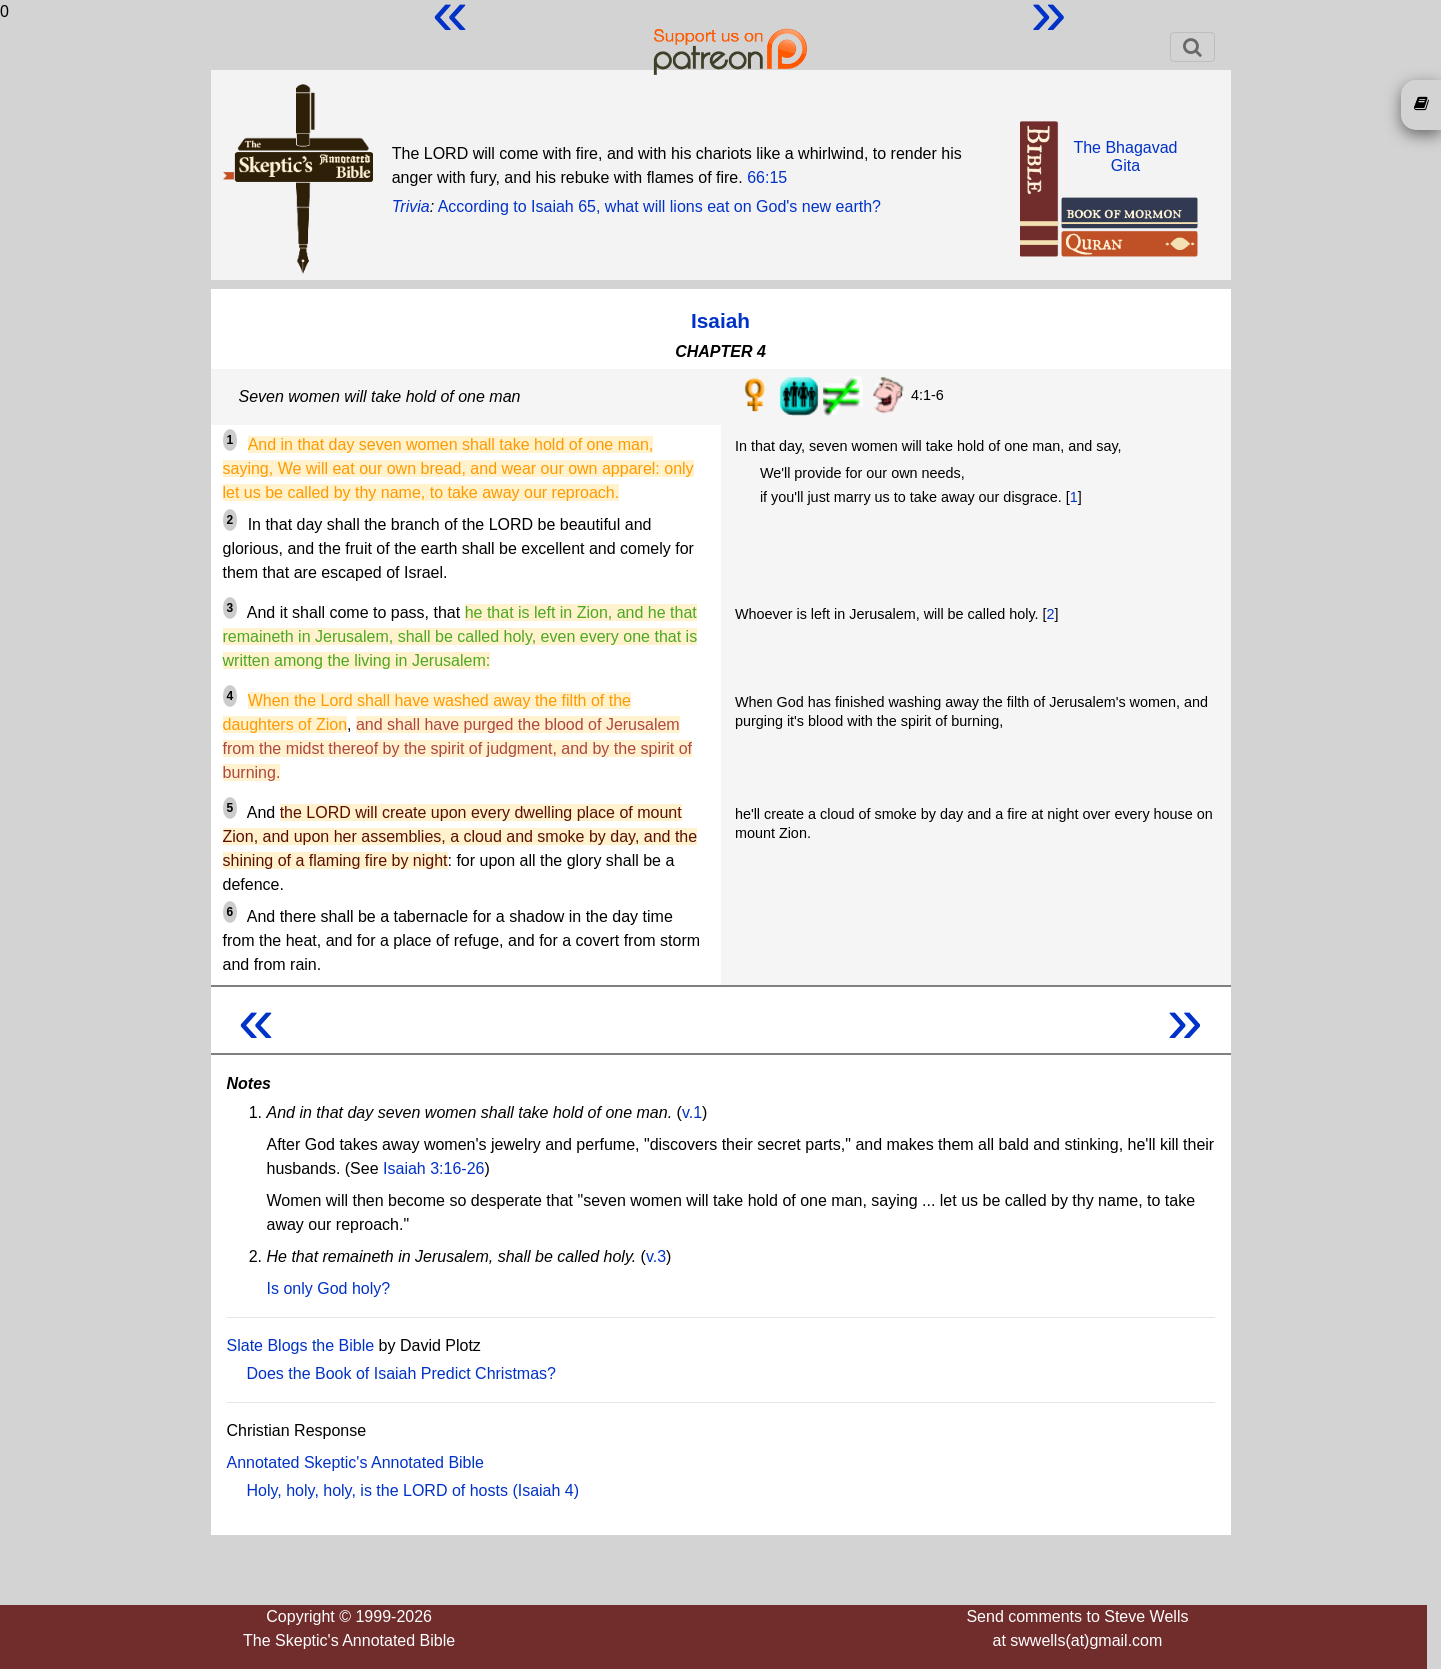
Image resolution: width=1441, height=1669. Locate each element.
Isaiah (720, 320)
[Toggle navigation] (1192, 47)
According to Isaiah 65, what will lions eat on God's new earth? (659, 206)
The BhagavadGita (1125, 156)
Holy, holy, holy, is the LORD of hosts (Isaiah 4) (413, 1490)
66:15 (767, 177)
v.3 (656, 1256)
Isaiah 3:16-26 (433, 1168)
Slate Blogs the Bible (301, 1345)
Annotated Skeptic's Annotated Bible (355, 1462)
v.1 (692, 1112)
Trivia (411, 206)
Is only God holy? (329, 1288)
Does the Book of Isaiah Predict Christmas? (401, 1373)
